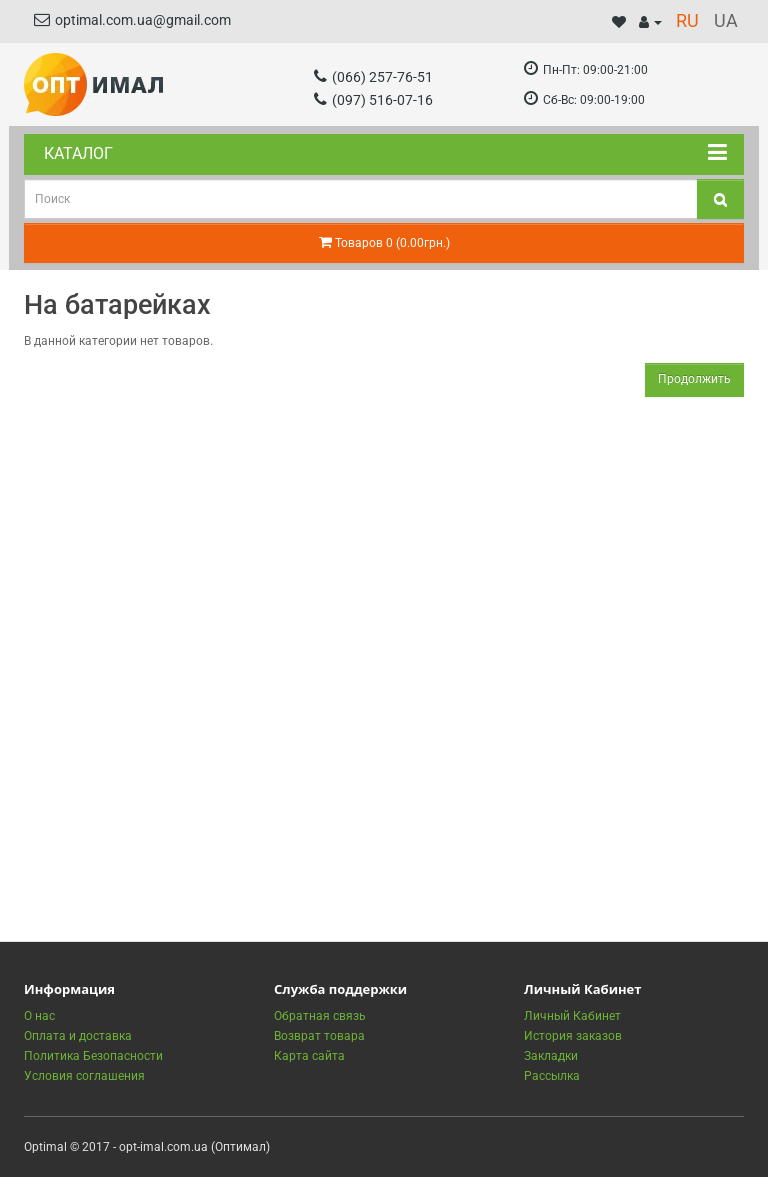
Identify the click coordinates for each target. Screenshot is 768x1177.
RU (687, 20)
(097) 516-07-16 (373, 100)
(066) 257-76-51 (373, 77)
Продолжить (694, 379)
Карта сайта (309, 1056)
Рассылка (552, 1076)
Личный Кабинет (572, 1016)
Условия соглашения (84, 1076)
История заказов (573, 1036)
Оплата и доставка (78, 1036)
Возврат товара (319, 1036)
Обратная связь (320, 1016)
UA (726, 20)
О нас (39, 1016)
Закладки (551, 1056)
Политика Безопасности (93, 1056)
